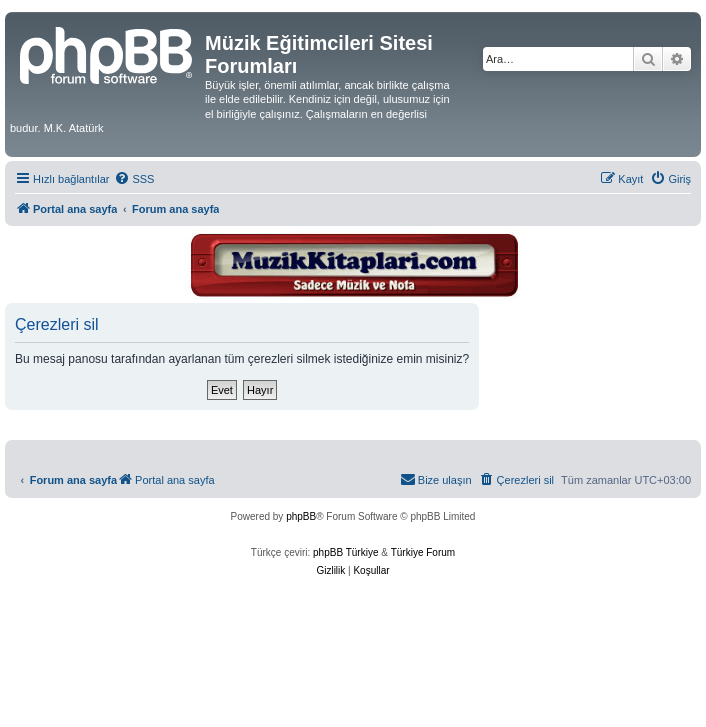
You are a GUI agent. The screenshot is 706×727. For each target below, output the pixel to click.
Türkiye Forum (423, 552)
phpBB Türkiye (345, 552)
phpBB (301, 516)
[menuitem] (134, 179)
